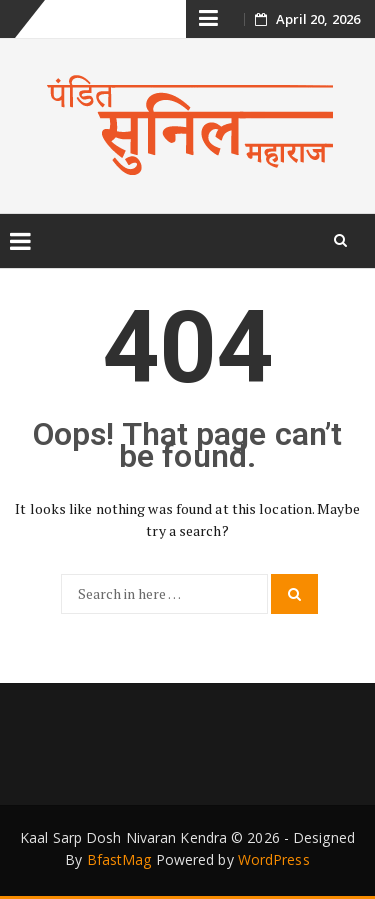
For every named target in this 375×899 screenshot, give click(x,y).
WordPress (274, 859)
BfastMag (119, 859)
